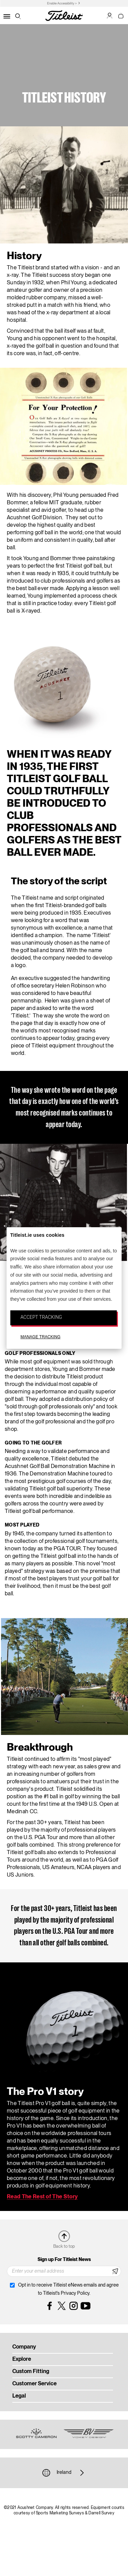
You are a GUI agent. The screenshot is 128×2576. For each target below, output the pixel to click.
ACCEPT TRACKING (41, 1317)
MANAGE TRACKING (40, 1336)
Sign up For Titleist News (64, 2260)
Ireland (64, 2472)
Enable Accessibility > (62, 3)
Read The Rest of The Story (42, 2197)
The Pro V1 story (45, 2092)
